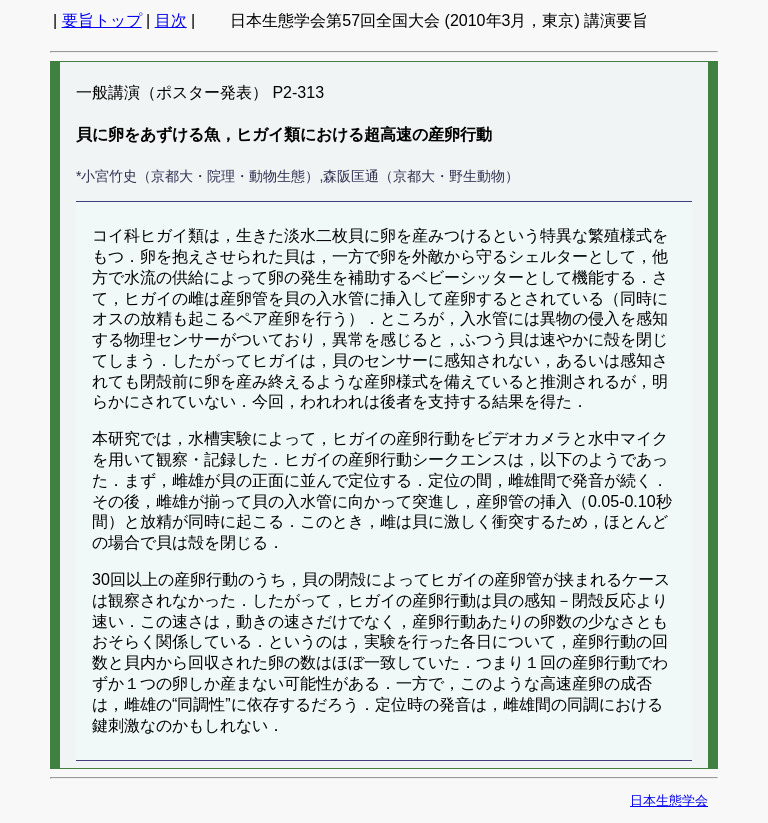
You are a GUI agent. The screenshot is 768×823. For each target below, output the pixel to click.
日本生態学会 (669, 800)
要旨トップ (102, 20)
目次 (171, 20)
